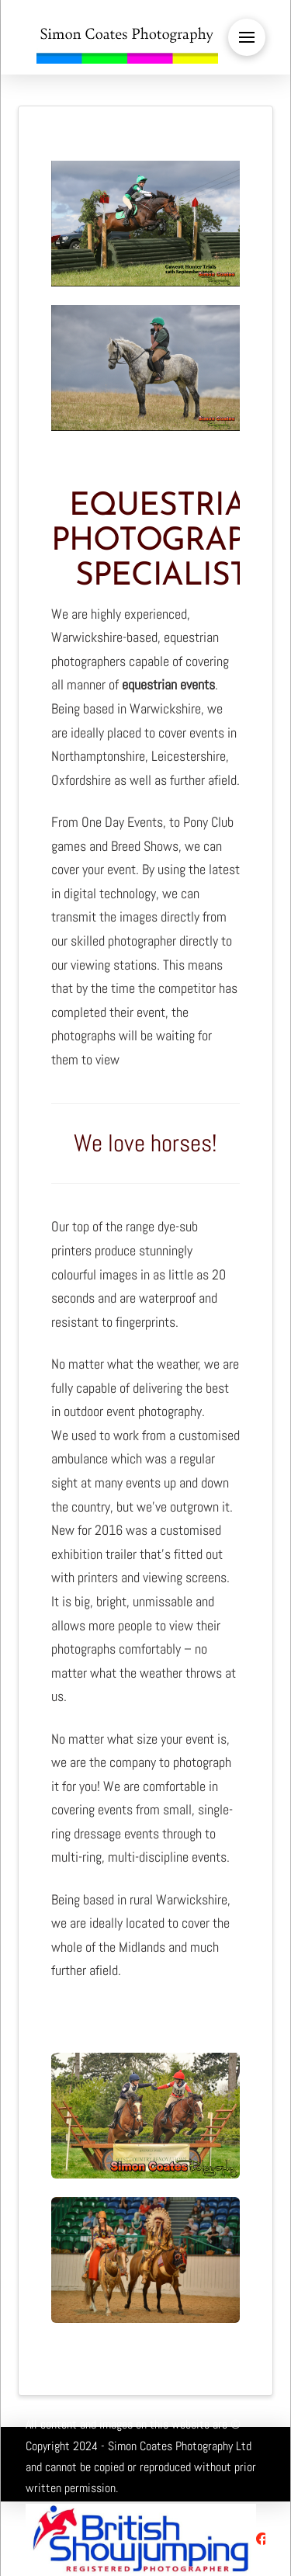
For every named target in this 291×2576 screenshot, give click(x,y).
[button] (246, 37)
